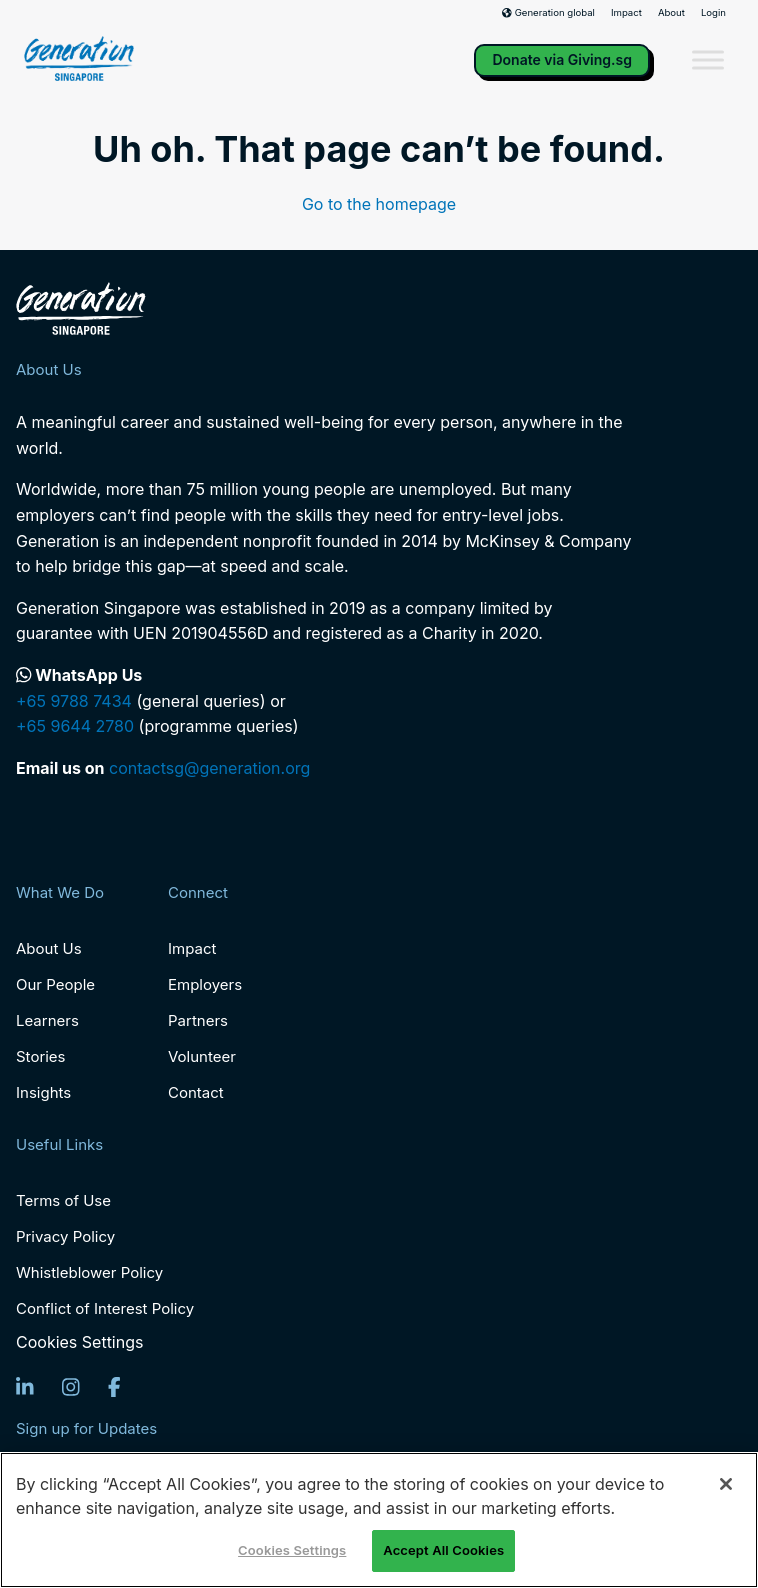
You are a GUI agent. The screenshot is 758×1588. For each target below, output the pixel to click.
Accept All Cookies (443, 1550)
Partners (198, 1020)
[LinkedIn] (25, 1387)
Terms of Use (63, 1200)
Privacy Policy (65, 1236)
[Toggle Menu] (708, 60)
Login (713, 13)
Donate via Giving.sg (562, 59)
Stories (40, 1056)
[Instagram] (71, 1387)
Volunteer (202, 1056)
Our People (55, 984)
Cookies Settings (79, 1342)
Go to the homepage (379, 204)
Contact (196, 1092)
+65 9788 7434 (74, 701)
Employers (205, 984)
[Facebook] (114, 1387)
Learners (47, 1020)
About (671, 13)
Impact (626, 13)
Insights (43, 1092)
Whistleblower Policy (89, 1272)
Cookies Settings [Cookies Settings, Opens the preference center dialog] (292, 1550)
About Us (49, 948)
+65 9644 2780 (75, 726)
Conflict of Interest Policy (105, 1308)
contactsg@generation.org (209, 768)
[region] (379, 1520)
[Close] (726, 1484)
